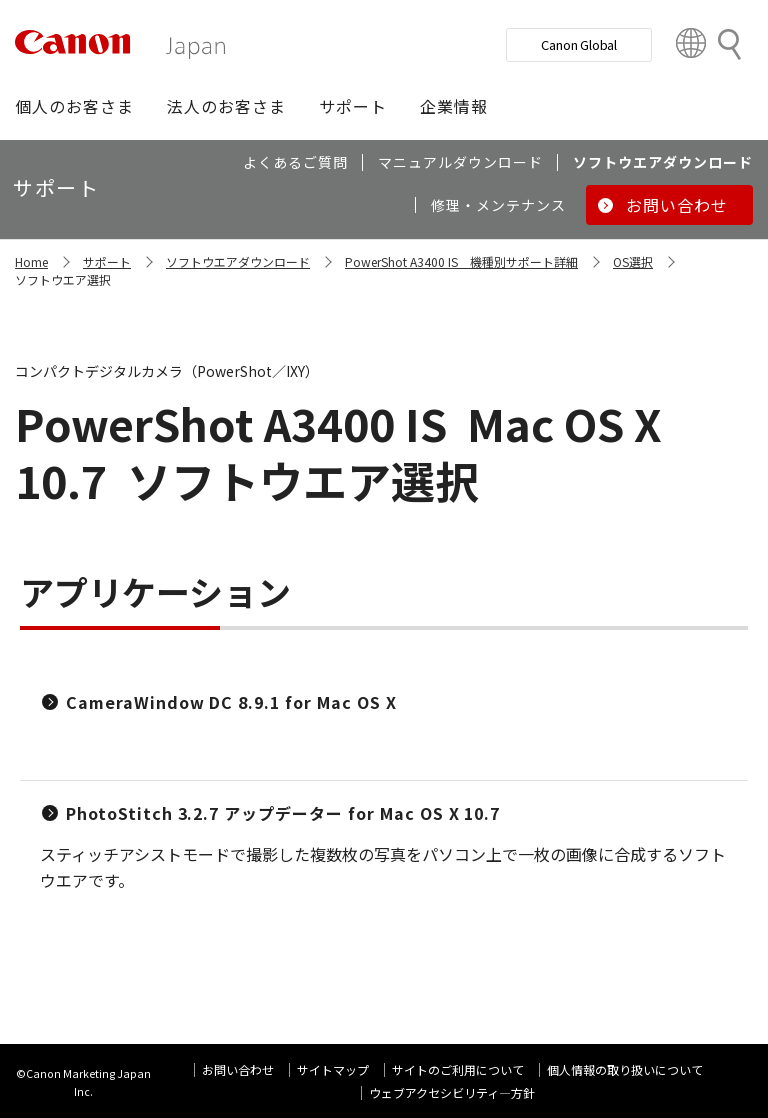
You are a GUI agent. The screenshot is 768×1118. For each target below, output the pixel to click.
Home (31, 261)
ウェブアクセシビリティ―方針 (452, 1092)
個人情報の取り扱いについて (625, 1069)
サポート (107, 261)
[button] (74, 106)
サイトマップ (333, 1069)
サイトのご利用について (458, 1069)
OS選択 (633, 261)
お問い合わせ (238, 1069)
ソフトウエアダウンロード (238, 261)
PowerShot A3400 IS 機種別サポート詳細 (461, 261)
